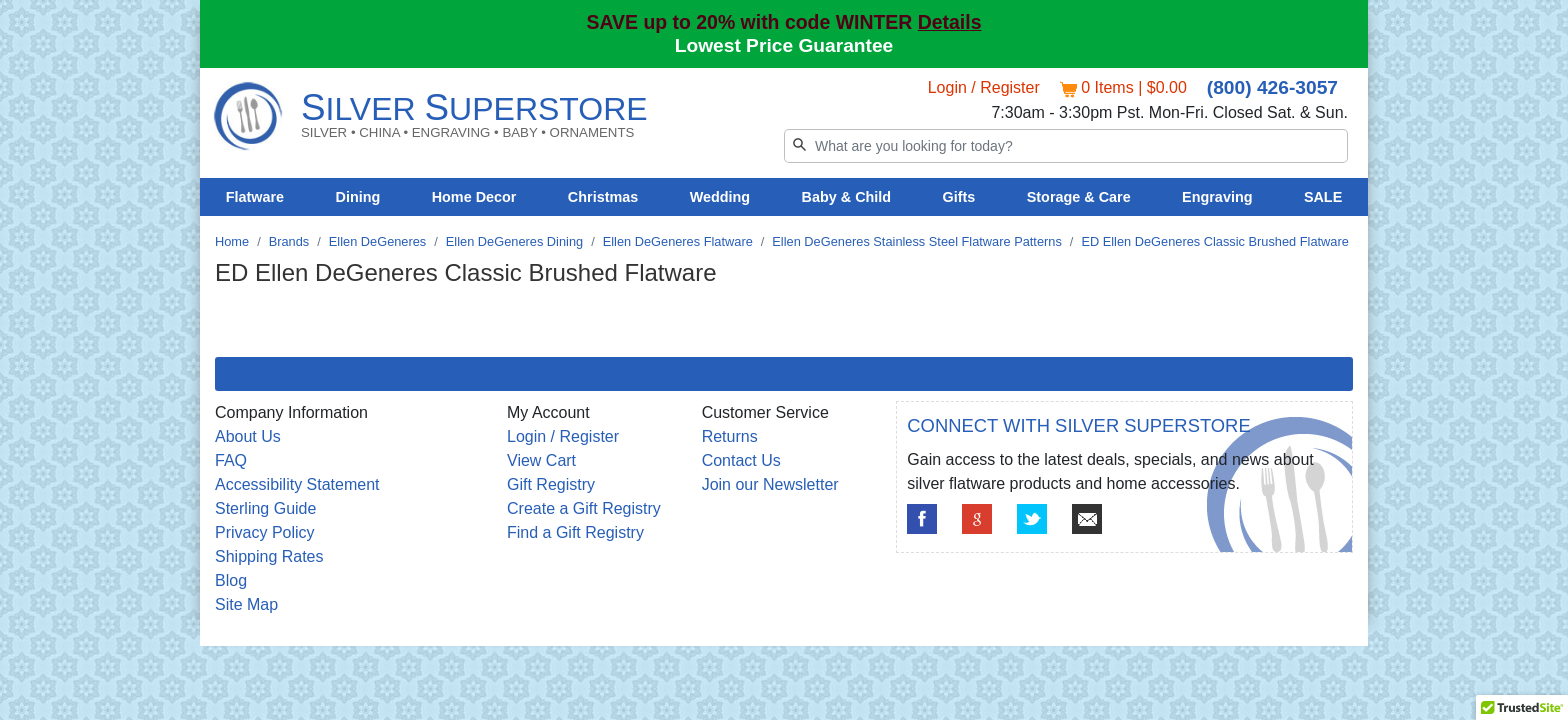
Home (232, 241)
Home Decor (474, 197)
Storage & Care (1079, 197)
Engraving (1217, 197)
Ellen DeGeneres (377, 241)
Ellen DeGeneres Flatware (678, 241)
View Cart (541, 460)
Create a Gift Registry (584, 508)
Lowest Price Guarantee (784, 45)
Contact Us (741, 460)
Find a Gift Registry (575, 532)
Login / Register (984, 87)
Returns (730, 436)
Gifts (959, 197)
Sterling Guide (265, 508)
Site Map (246, 604)
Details (950, 22)
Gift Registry (551, 484)
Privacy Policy (265, 532)
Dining (358, 197)
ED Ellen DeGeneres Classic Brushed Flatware (1214, 241)
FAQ (231, 460)
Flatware (255, 197)
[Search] (1066, 146)
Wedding (720, 197)
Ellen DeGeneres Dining (514, 241)
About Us (248, 436)
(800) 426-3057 (1272, 87)
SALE (1323, 197)
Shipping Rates (269, 556)
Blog (231, 580)
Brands (289, 241)
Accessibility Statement (297, 484)
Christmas (603, 197)
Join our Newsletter (770, 484)
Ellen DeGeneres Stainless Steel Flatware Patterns (917, 241)
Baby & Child (847, 197)
